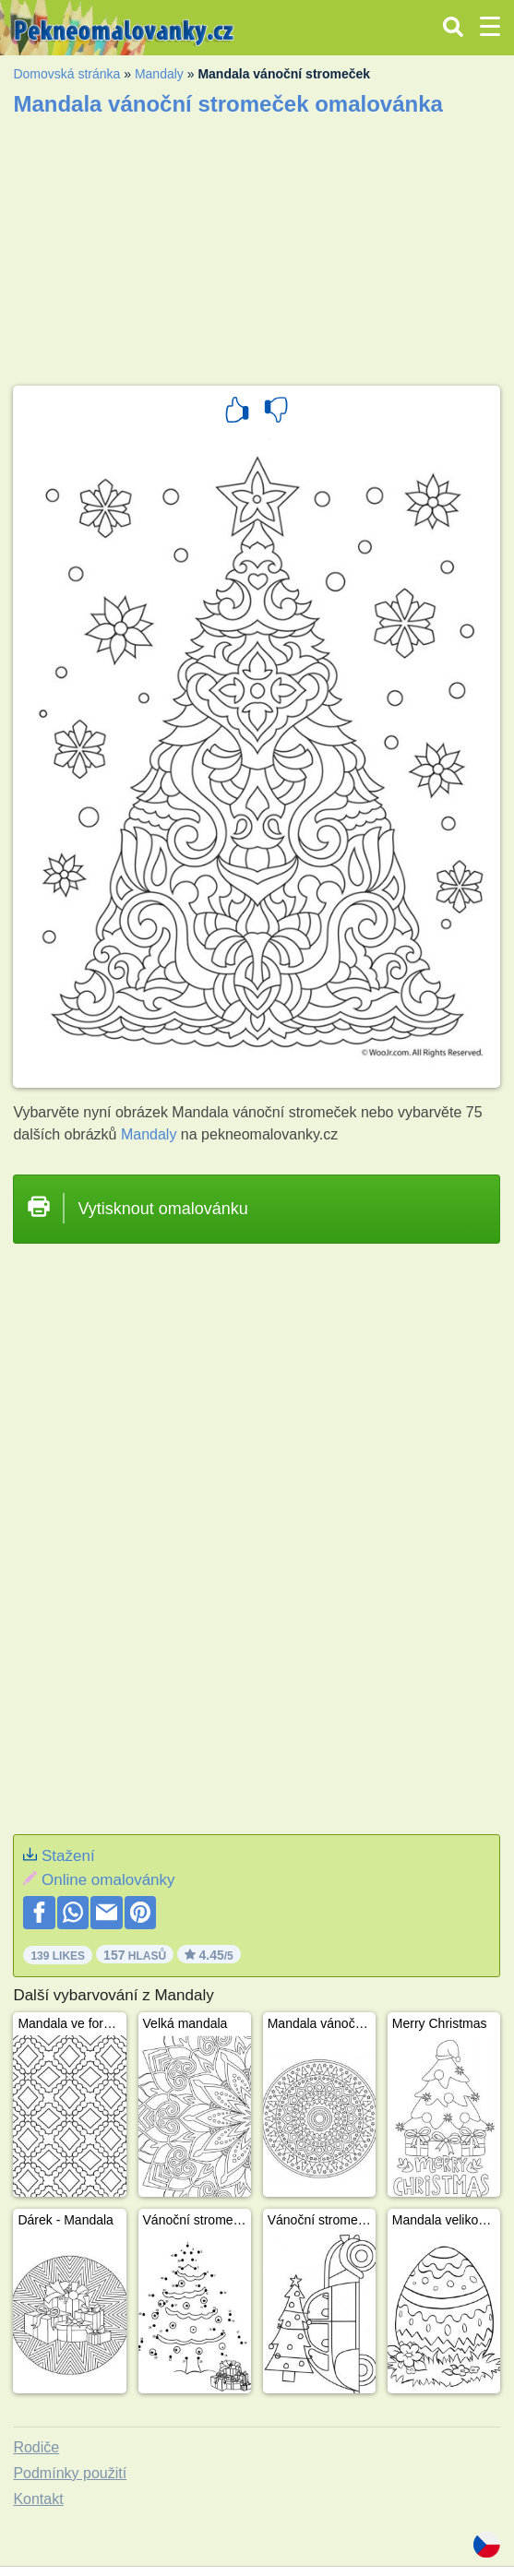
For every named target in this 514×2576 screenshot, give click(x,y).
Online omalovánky (108, 1880)
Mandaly (159, 73)
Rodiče (36, 2447)
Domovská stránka (66, 73)
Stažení (68, 1856)
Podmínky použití (69, 2473)
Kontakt (38, 2499)
